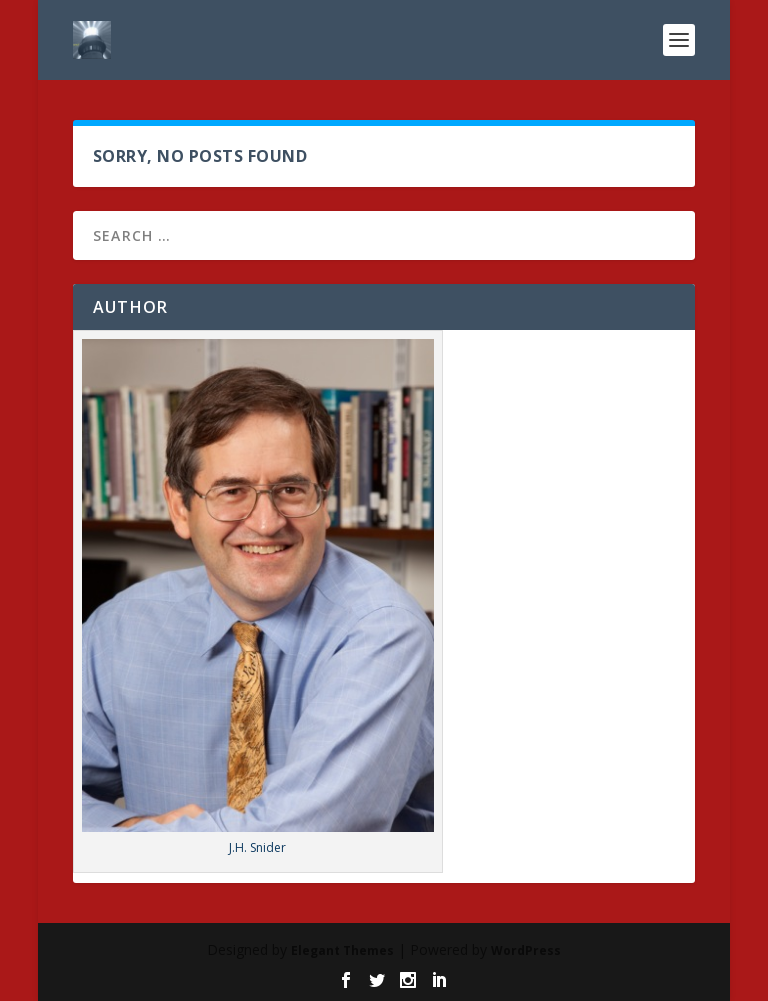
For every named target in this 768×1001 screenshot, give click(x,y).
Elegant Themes (342, 950)
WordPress (526, 950)
